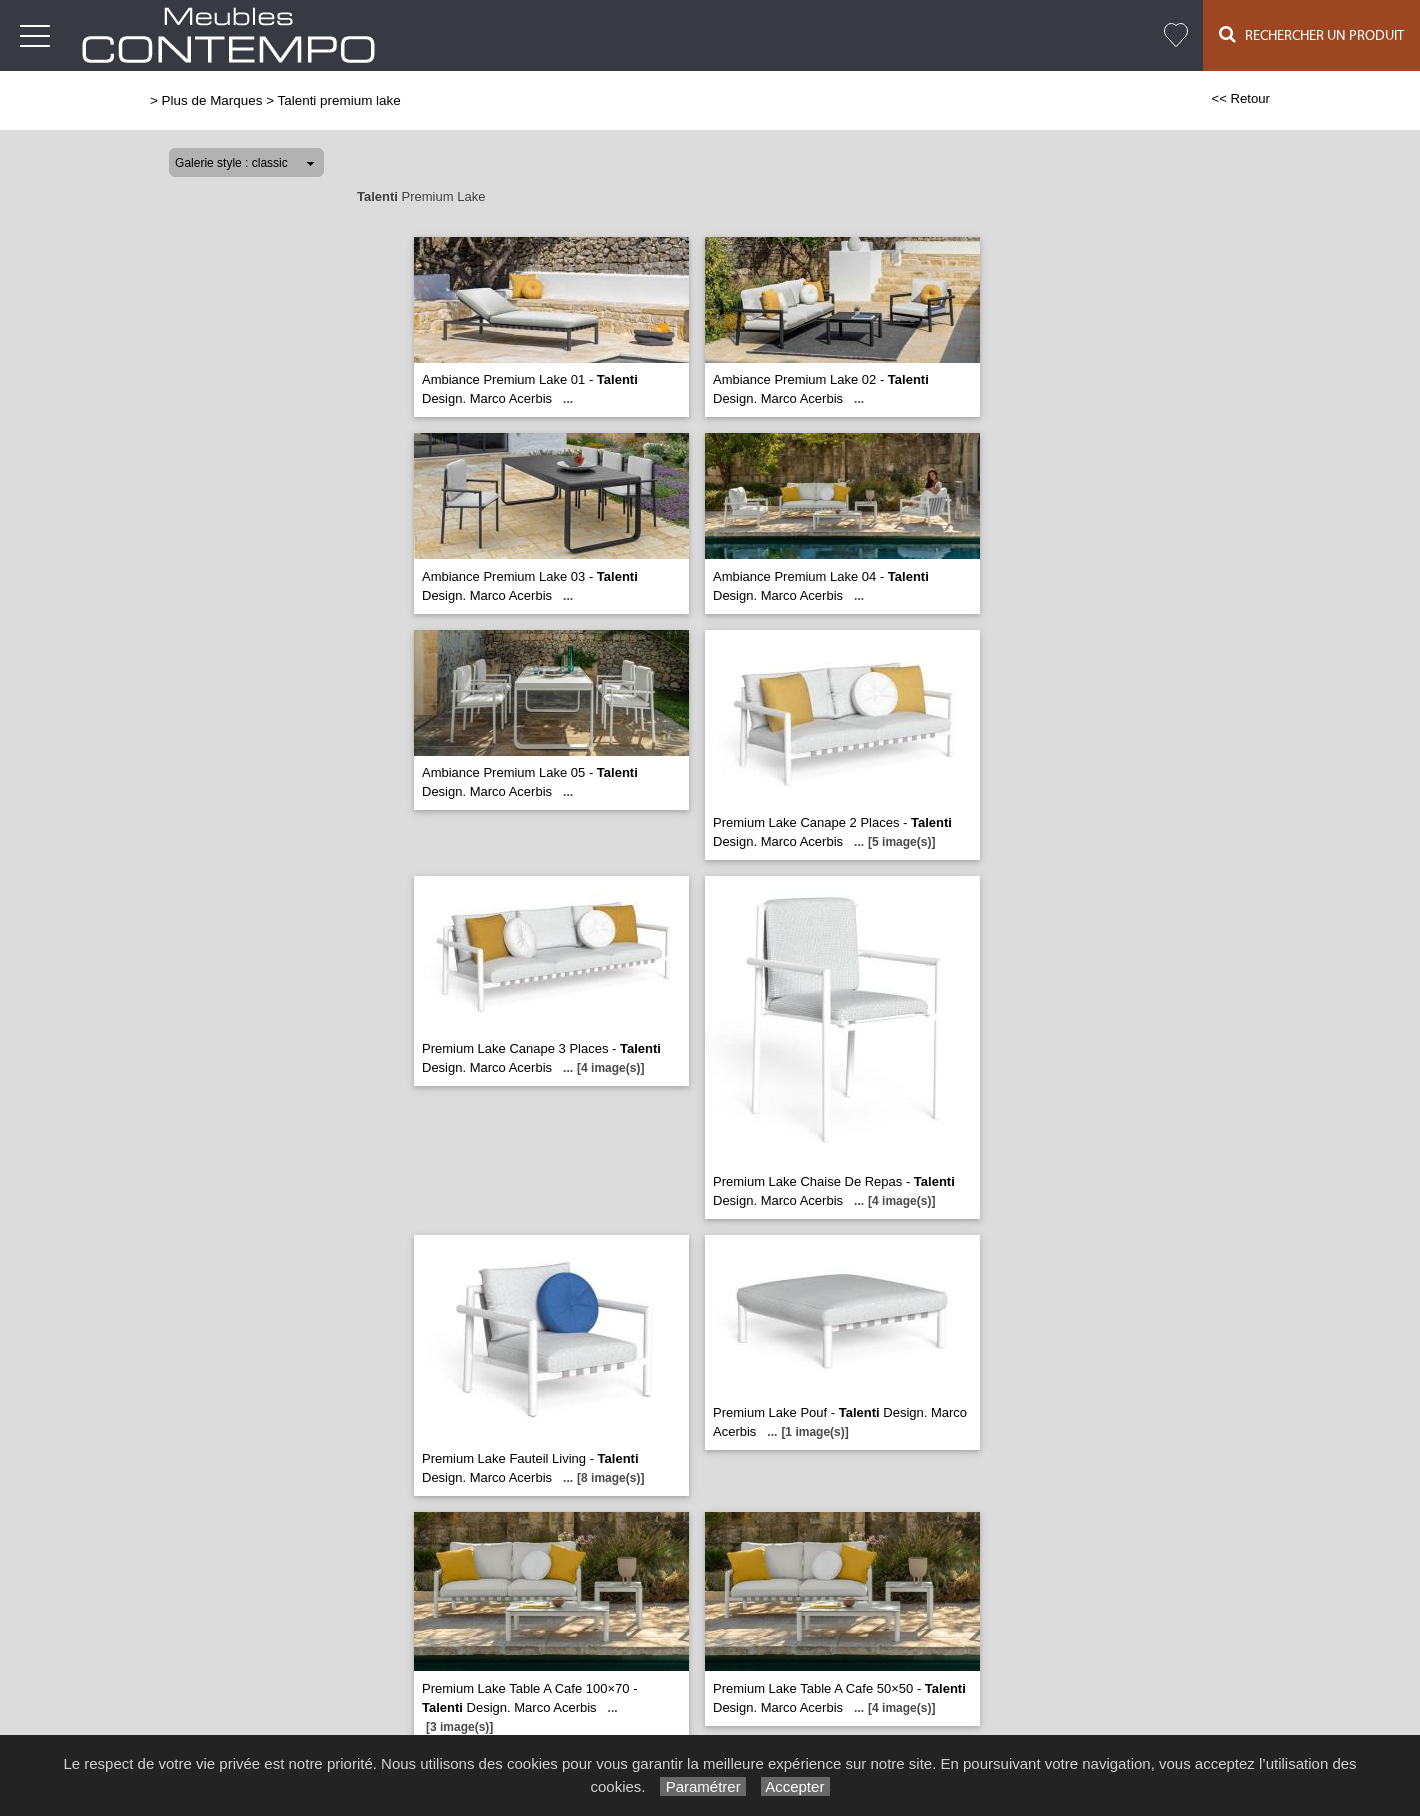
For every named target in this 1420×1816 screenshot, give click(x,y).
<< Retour (1240, 98)
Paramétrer (702, 1786)
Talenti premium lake (339, 100)
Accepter (795, 1786)
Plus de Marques (212, 100)
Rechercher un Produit (1311, 34)
